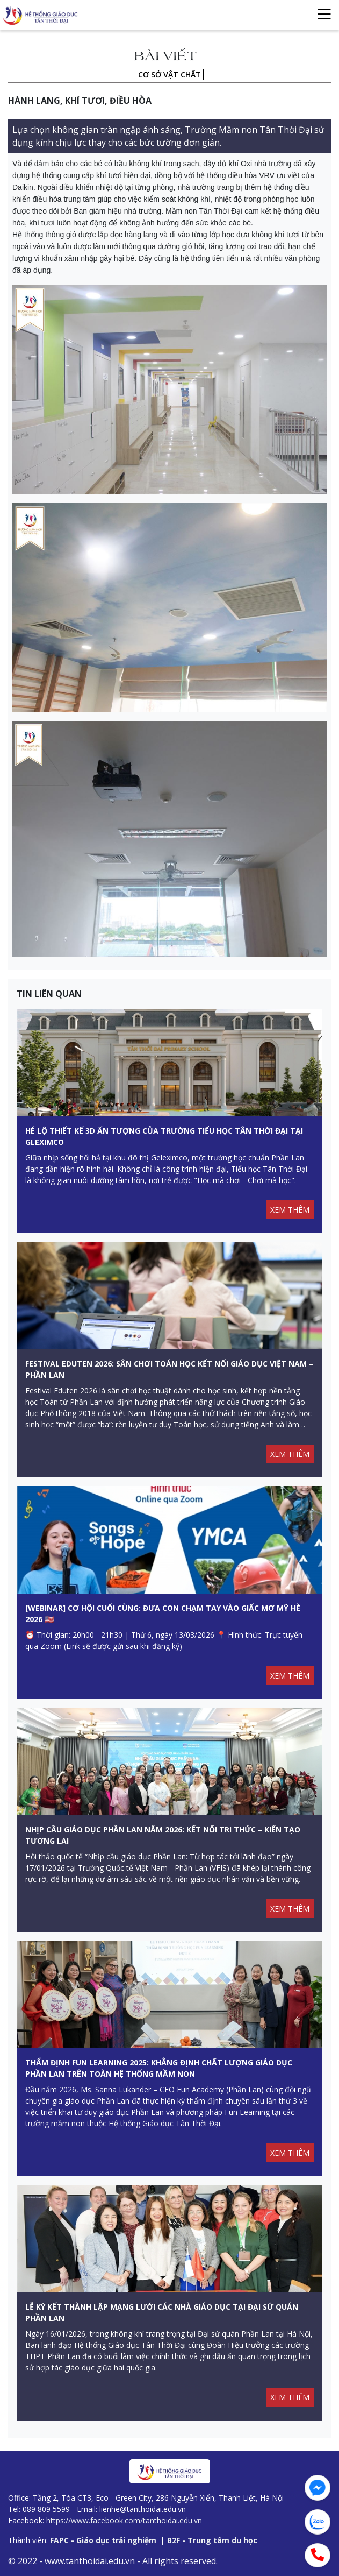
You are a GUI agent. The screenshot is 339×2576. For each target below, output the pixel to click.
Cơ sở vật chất (169, 74)
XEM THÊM (289, 1210)
